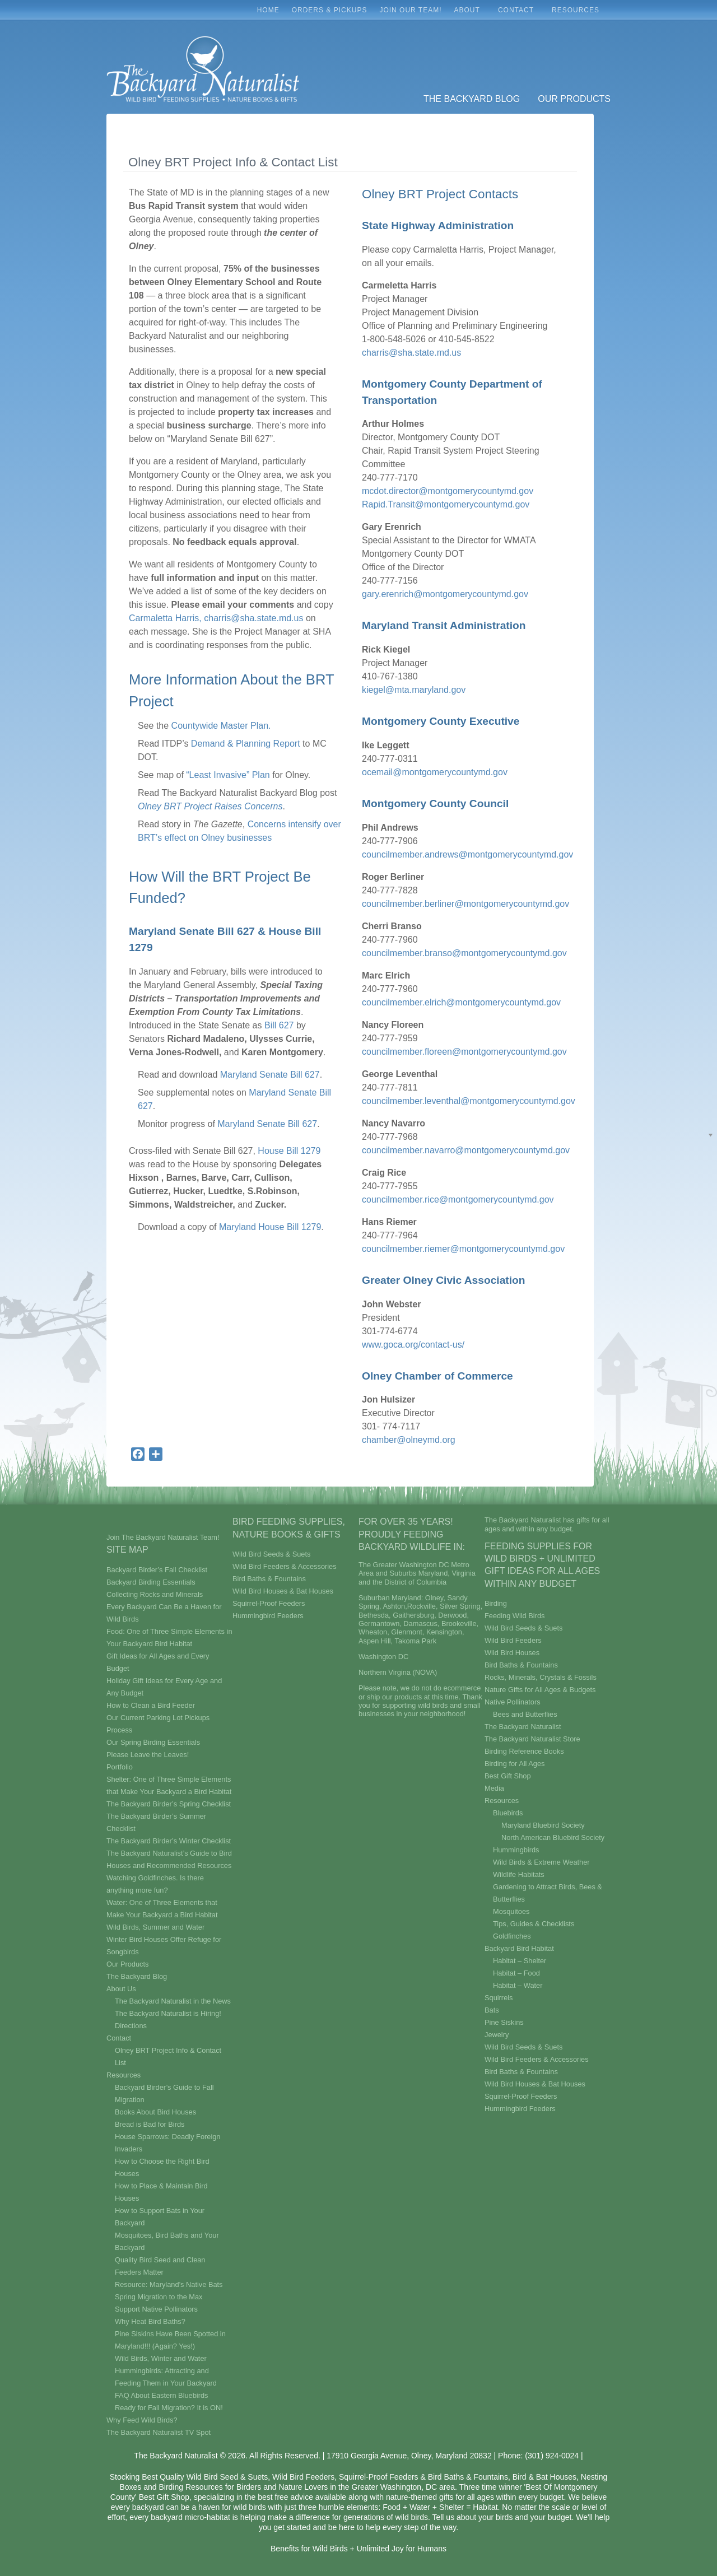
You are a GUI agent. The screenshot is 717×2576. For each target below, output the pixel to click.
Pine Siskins (504, 2022)
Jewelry (497, 2034)
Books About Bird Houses (155, 2112)
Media (494, 1788)
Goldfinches (512, 1936)
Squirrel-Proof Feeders (268, 1603)
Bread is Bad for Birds (149, 2124)
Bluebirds (508, 1813)
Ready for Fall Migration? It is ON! (169, 2407)
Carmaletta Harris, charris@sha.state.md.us (216, 618)
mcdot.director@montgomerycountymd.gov (447, 491)
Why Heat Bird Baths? (150, 2321)
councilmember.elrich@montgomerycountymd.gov (461, 1002)
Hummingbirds (516, 1850)
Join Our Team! (410, 10)
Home (268, 10)
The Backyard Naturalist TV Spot (158, 2432)
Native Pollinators (513, 1702)
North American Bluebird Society (552, 1837)
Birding (496, 1603)
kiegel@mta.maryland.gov (413, 690)
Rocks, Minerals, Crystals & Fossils (541, 1677)
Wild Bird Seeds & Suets (271, 1554)
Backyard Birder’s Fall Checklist (156, 1570)
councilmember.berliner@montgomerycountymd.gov (465, 904)
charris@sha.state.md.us (411, 352)
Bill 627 (279, 1025)
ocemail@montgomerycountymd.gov (435, 772)
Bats (492, 2010)
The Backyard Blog (471, 99)
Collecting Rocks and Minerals (154, 1594)
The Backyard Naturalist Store (532, 1739)
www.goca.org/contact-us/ (413, 1344)
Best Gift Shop (508, 1776)
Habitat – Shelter (519, 1961)
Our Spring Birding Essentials (153, 1742)
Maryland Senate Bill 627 (270, 1074)
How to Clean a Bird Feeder (150, 1705)
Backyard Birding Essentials (150, 1582)
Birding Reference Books (524, 1751)
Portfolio (119, 1767)
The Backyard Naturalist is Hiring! (168, 2013)
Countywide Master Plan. (221, 725)
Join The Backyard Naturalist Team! (163, 1537)
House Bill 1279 (288, 1151)
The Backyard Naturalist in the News (173, 2001)
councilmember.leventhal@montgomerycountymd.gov (468, 1101)
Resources (578, 13)
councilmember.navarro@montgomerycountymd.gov (466, 1150)
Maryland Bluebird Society (543, 1825)
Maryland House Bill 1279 (270, 1227)
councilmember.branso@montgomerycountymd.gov (464, 953)
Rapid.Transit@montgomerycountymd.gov (445, 504)
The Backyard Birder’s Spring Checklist (168, 1804)
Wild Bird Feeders (513, 1640)
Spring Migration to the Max (158, 2297)
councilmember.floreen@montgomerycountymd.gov (464, 1051)
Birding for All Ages (514, 1763)
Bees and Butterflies (525, 1714)
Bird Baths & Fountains (269, 1579)
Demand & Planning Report (245, 743)
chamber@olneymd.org (408, 1440)
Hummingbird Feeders (268, 1615)
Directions (131, 2025)
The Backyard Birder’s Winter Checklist (168, 1841)
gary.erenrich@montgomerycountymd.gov (445, 594)
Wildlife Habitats (518, 1874)
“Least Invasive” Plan (227, 775)
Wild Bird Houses (512, 1652)
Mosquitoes (511, 1911)
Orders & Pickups (329, 10)
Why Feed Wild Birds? (142, 2420)
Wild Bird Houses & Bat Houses (282, 1591)
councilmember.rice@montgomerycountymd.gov (458, 1199)
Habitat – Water (517, 1985)
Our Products (574, 99)
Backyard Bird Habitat (519, 1948)
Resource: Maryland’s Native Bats (169, 2284)
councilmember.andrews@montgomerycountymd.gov (467, 854)
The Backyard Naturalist (523, 1726)
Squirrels (499, 1997)
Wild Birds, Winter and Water (161, 2358)
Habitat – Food (516, 1973)
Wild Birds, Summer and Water (155, 1927)
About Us (121, 1989)
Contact (518, 13)
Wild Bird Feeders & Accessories (284, 1566)
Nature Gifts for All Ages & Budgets (540, 1689)
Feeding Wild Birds (514, 1615)
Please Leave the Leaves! (147, 1754)
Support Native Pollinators (156, 2309)
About (470, 13)
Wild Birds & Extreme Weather (541, 1862)
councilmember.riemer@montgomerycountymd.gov (463, 1249)
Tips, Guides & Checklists (533, 1924)
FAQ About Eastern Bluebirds (161, 2395)
